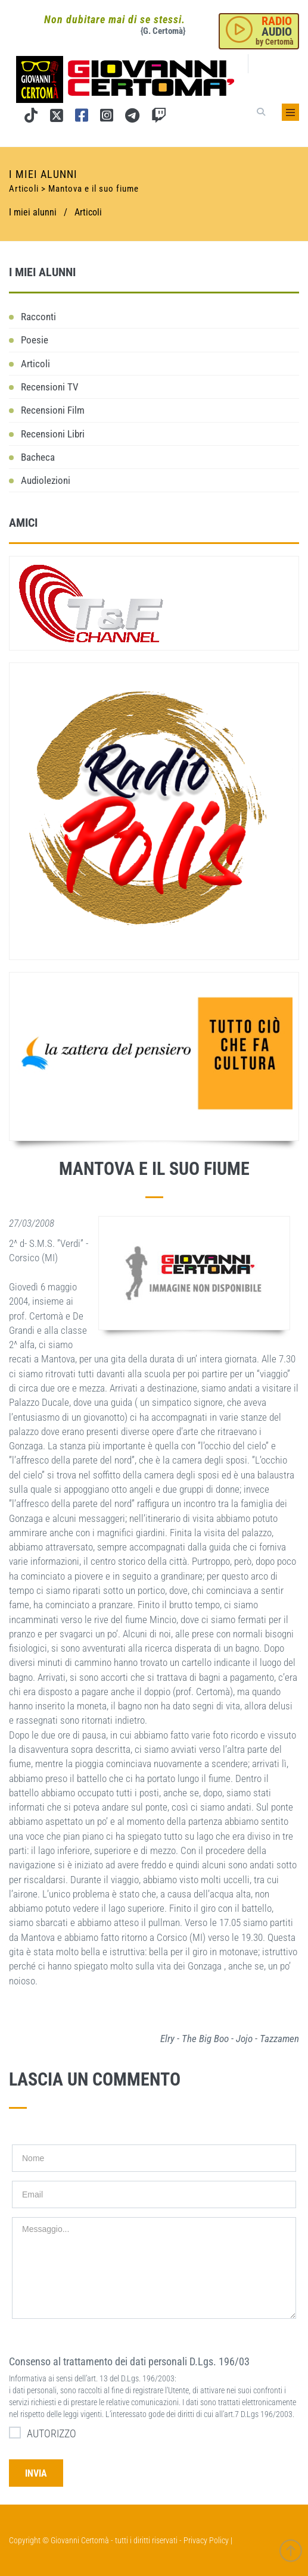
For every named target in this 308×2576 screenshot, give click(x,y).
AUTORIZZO (42, 2433)
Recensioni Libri (53, 434)
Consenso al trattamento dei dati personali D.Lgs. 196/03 (129, 2361)
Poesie (34, 340)
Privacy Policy (206, 2540)
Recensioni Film (53, 410)
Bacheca (38, 457)
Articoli (88, 212)
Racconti (38, 317)
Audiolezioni (45, 480)
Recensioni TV (50, 387)
